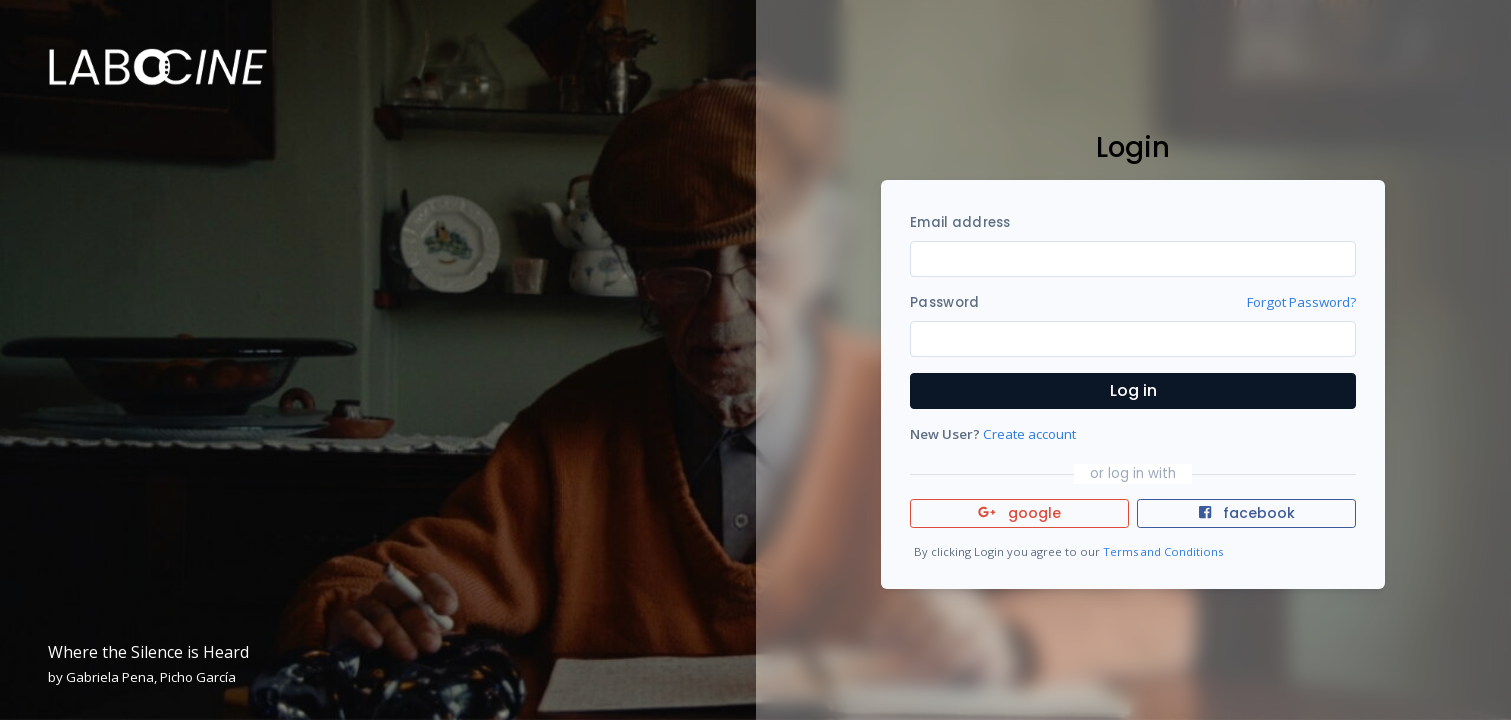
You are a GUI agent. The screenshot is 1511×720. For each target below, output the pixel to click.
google (1019, 513)
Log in (1133, 390)
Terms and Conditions (1163, 551)
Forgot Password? (1301, 302)
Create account (1029, 434)
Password (944, 302)
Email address (960, 222)
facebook (1247, 513)
